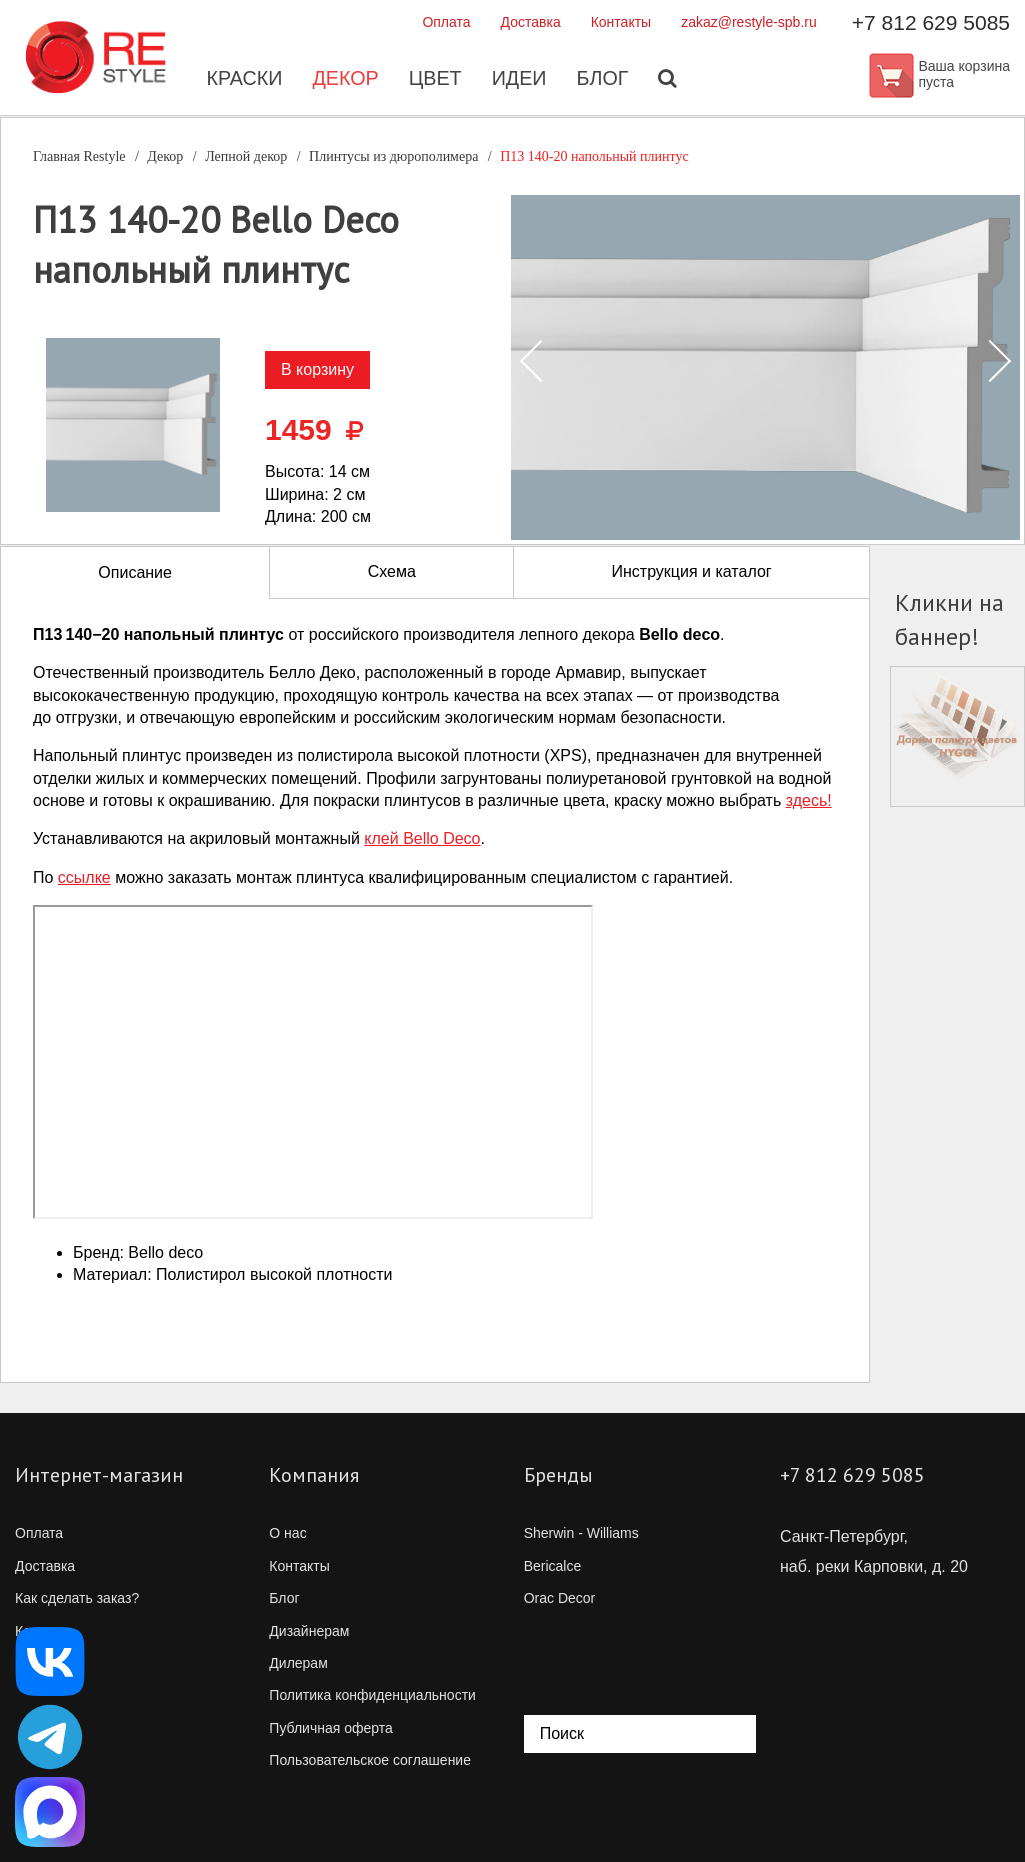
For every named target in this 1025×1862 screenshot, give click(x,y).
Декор (344, 80)
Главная (79, 156)
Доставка (531, 22)
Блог (604, 80)
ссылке (84, 877)
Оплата (446, 22)
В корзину (317, 369)
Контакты (621, 22)
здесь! (809, 800)
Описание (135, 572)
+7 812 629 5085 (931, 22)
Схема (392, 571)
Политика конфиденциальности (372, 1695)
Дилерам (298, 1663)
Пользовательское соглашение (370, 1760)
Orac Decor (560, 1598)
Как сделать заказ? (77, 1598)
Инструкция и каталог (691, 571)
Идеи (520, 80)
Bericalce (553, 1566)
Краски (242, 80)
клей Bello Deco (422, 838)
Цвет (435, 80)
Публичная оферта (331, 1728)
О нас (287, 1533)
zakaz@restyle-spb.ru (749, 22)
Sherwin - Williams (581, 1533)
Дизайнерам (309, 1631)
